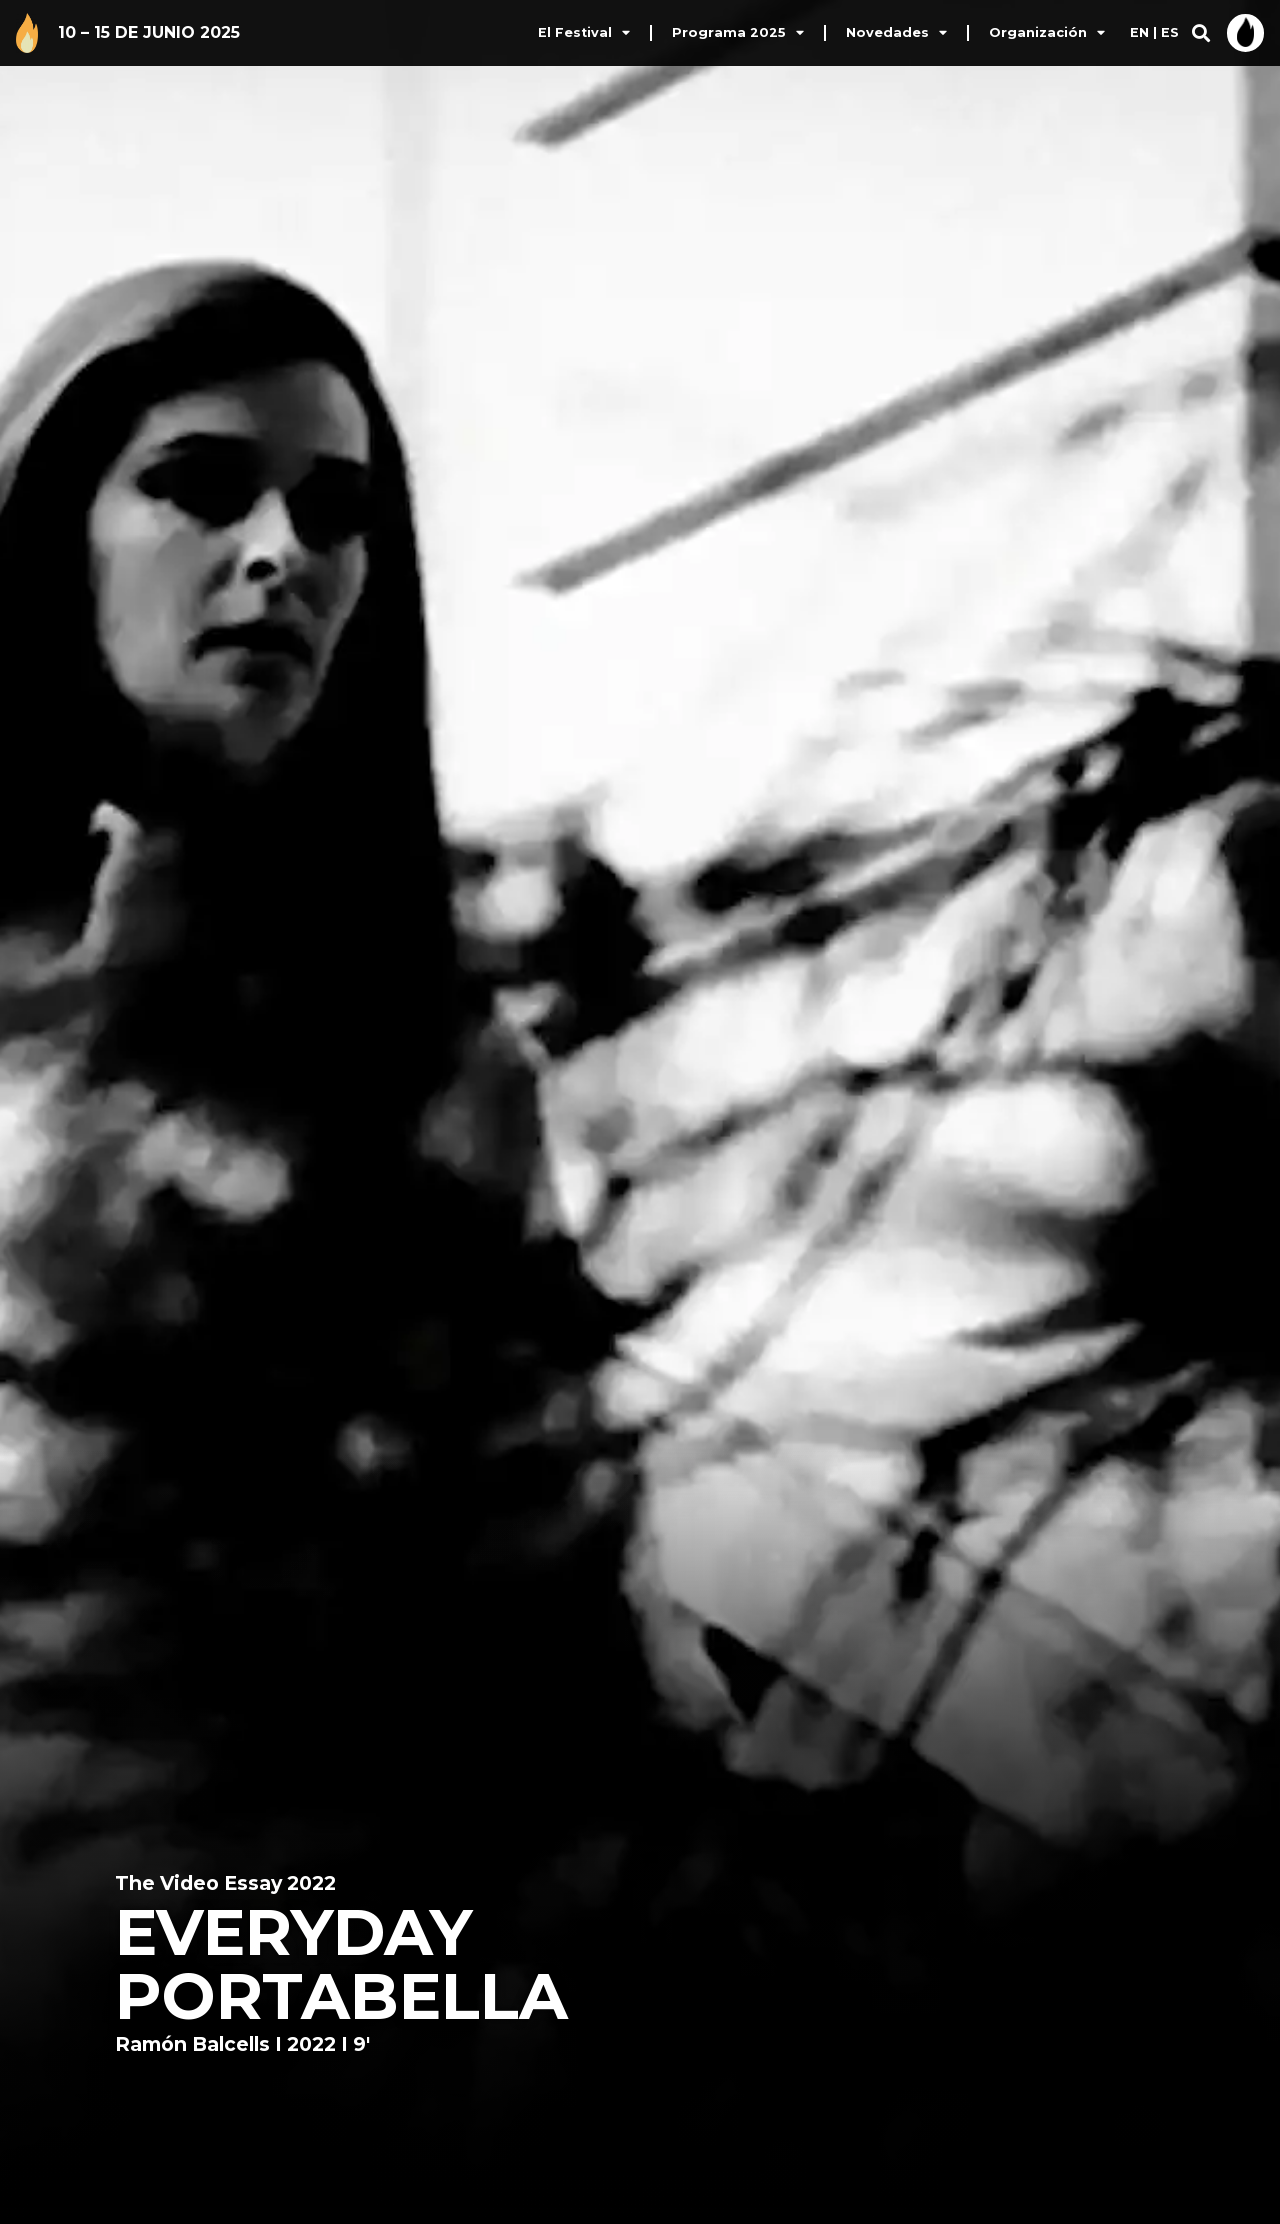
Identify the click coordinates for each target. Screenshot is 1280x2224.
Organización (1047, 33)
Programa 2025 (738, 33)
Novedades (896, 33)
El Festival (584, 33)
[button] (1200, 33)
